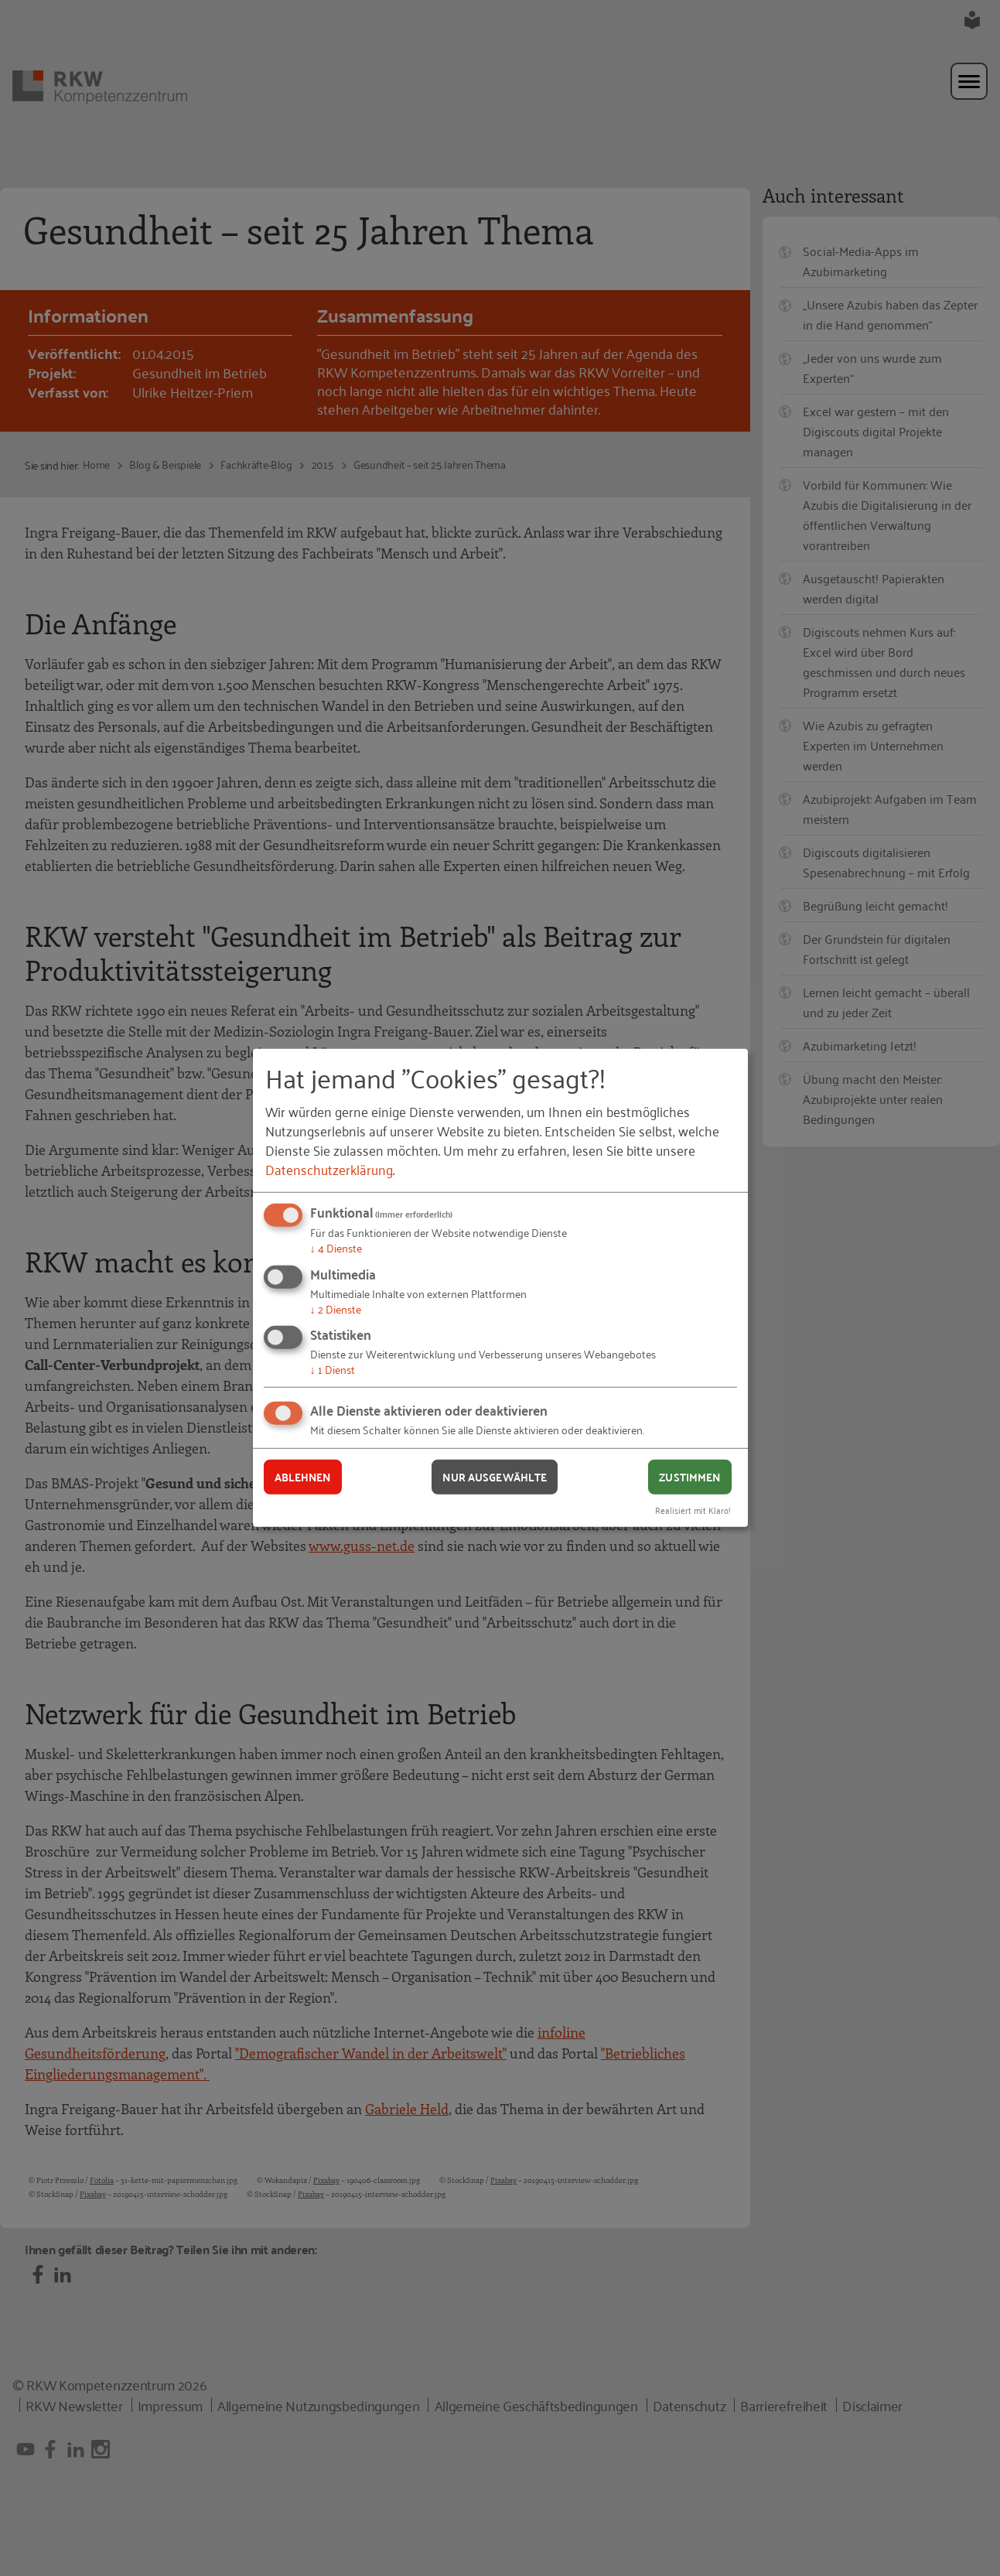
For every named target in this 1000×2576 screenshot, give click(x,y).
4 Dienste (336, 1247)
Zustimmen (689, 1477)
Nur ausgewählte (494, 1477)
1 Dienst (332, 1369)
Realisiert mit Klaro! (693, 1509)
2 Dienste (335, 1308)
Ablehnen (303, 1477)
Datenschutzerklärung (329, 1168)
